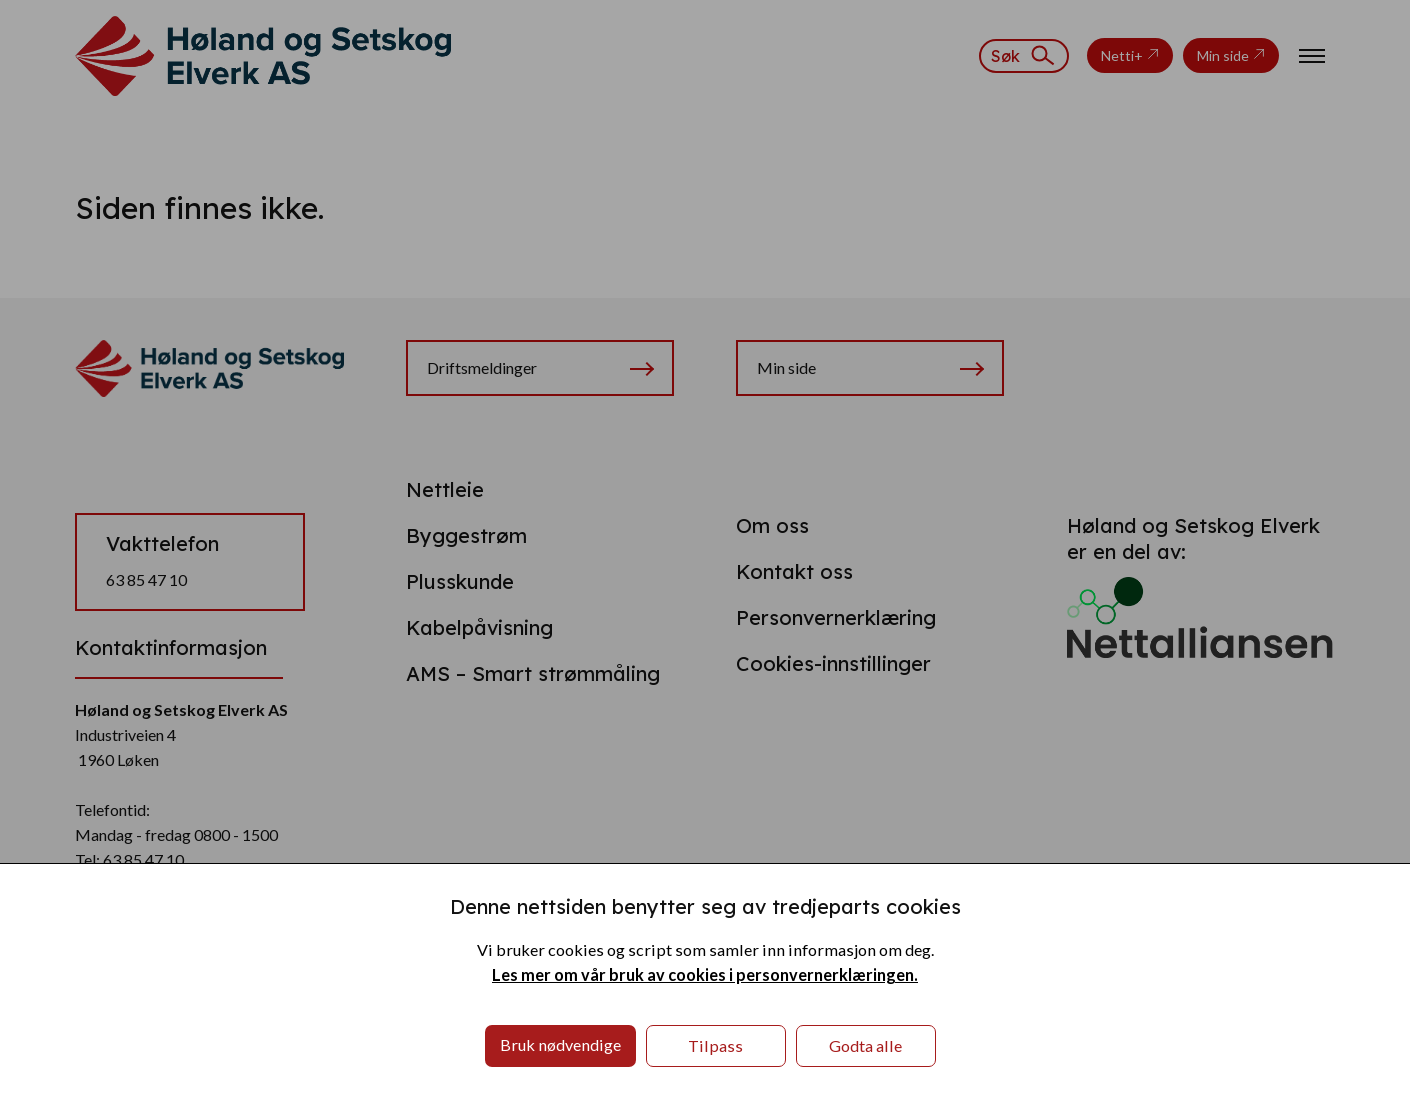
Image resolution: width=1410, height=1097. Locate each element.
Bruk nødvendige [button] (560, 1044)
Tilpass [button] (715, 1045)
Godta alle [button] (865, 1045)
